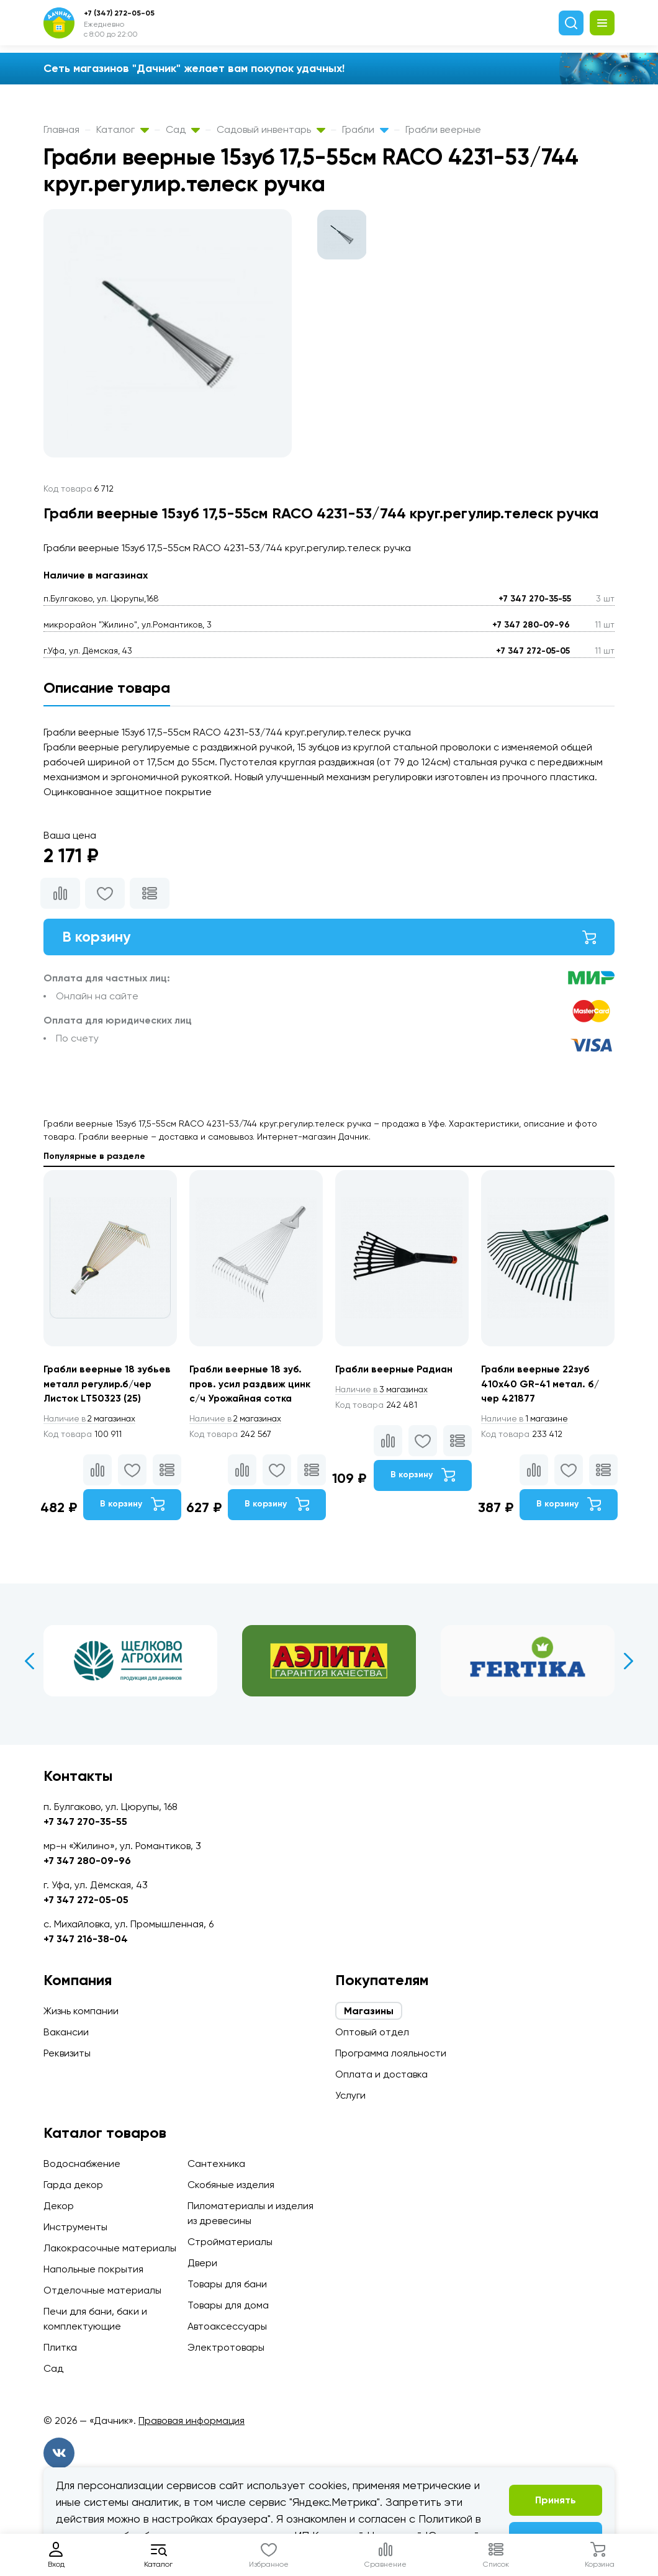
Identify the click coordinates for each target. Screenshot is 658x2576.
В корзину (329, 937)
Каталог (122, 129)
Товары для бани (227, 2284)
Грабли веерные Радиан (395, 1370)
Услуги (350, 2095)
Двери (202, 2263)
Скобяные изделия (230, 2185)
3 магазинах (383, 1390)
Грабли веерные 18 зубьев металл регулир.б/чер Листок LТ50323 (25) (108, 1384)
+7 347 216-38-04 (85, 1939)
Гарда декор (73, 2185)
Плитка (60, 2347)
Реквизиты (67, 2053)
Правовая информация (191, 2420)
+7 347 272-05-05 (533, 651)
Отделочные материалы (102, 2290)
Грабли (365, 129)
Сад (183, 129)
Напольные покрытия (93, 2269)
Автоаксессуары (227, 2326)
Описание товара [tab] (106, 687)
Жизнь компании (81, 2011)
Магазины (369, 2011)
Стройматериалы (230, 2242)
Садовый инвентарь (271, 129)
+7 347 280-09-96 (531, 624)
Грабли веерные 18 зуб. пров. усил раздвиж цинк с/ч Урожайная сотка (250, 1384)
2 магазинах (91, 1420)
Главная (61, 129)
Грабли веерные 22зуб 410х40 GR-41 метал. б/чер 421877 (540, 1384)
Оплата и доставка (381, 2074)
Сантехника (216, 2163)
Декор (58, 2206)
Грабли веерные (443, 129)
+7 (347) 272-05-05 (119, 13)
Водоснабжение (81, 2163)
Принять (555, 2500)
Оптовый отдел (372, 2032)
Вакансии (66, 2032)
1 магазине (526, 1420)
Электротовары (225, 2347)
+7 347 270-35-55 (534, 598)
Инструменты (75, 2227)
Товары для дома (228, 2305)
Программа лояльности (390, 2053)
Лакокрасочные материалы (109, 2248)
